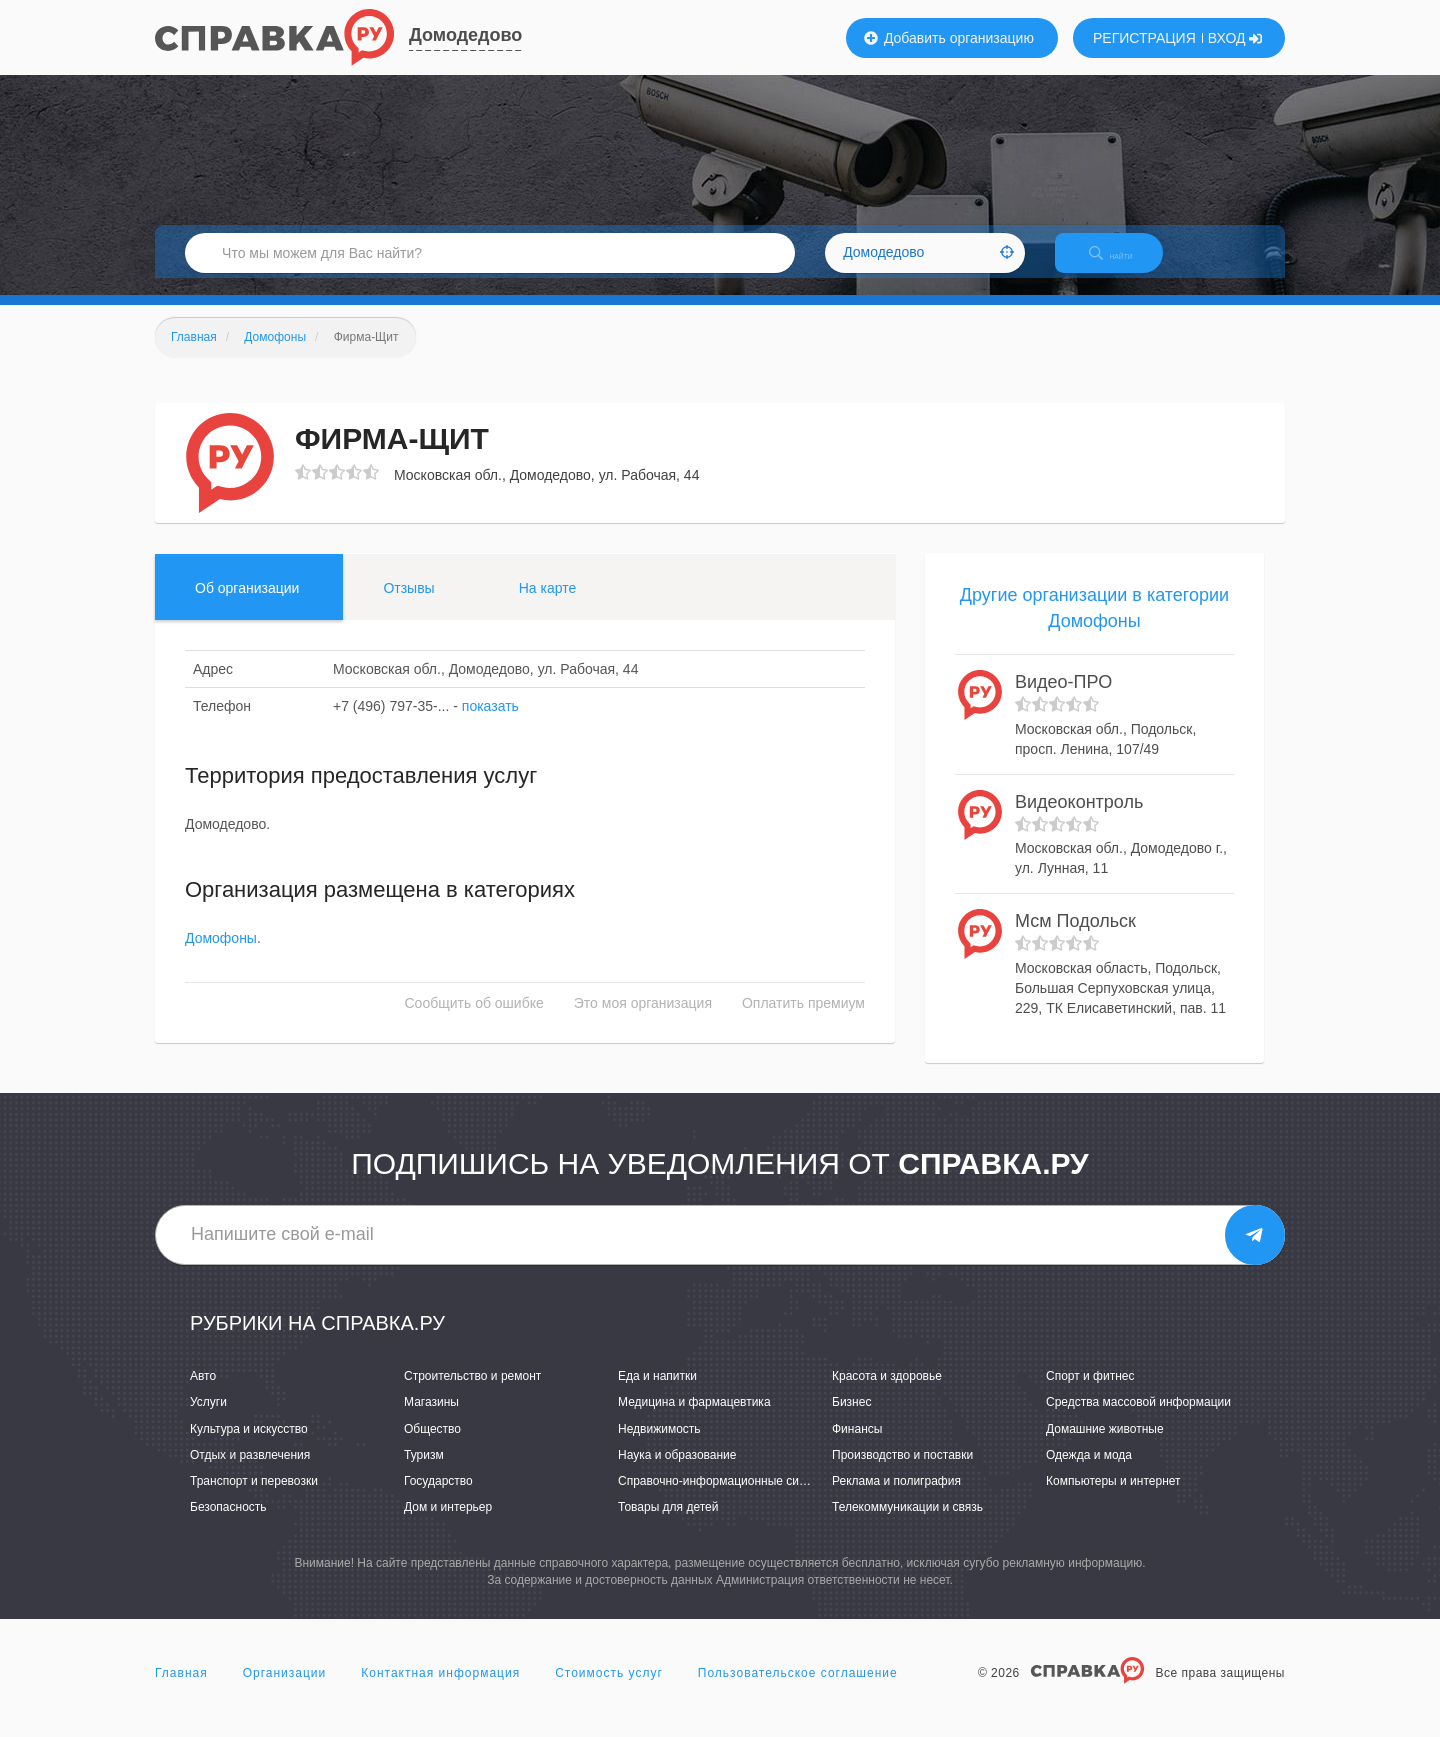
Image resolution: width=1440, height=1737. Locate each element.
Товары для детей (668, 1524)
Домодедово (465, 35)
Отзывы (408, 605)
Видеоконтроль (1079, 819)
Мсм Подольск (1075, 939)
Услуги (208, 1420)
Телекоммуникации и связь (907, 1524)
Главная (181, 1691)
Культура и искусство (249, 1446)
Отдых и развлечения (250, 1472)
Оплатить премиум (803, 1021)
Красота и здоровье (887, 1394)
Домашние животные (1105, 1446)
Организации (285, 1691)
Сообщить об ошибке (474, 1021)
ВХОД (1235, 38)
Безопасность (228, 1524)
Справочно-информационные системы (726, 1498)
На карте (548, 605)
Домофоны (221, 956)
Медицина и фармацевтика (694, 1420)
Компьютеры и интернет (1113, 1498)
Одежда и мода (1089, 1472)
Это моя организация (643, 1021)
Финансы (857, 1446)
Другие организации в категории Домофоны (1094, 625)
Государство (438, 1498)
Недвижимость (659, 1446)
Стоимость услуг (609, 1691)
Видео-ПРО (1063, 700)
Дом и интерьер (448, 1524)
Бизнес (851, 1420)
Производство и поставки (902, 1472)
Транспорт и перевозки (254, 1498)
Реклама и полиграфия (896, 1498)
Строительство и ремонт (472, 1394)
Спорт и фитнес (1090, 1394)
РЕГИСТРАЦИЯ (1144, 38)
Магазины (431, 1420)
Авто (203, 1394)
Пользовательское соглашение (798, 1691)
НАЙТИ (1125, 264)
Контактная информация (440, 1691)
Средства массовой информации (1138, 1420)
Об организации (247, 605)
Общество (432, 1446)
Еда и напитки (657, 1394)
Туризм (424, 1472)
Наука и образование (677, 1472)
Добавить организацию (949, 38)
